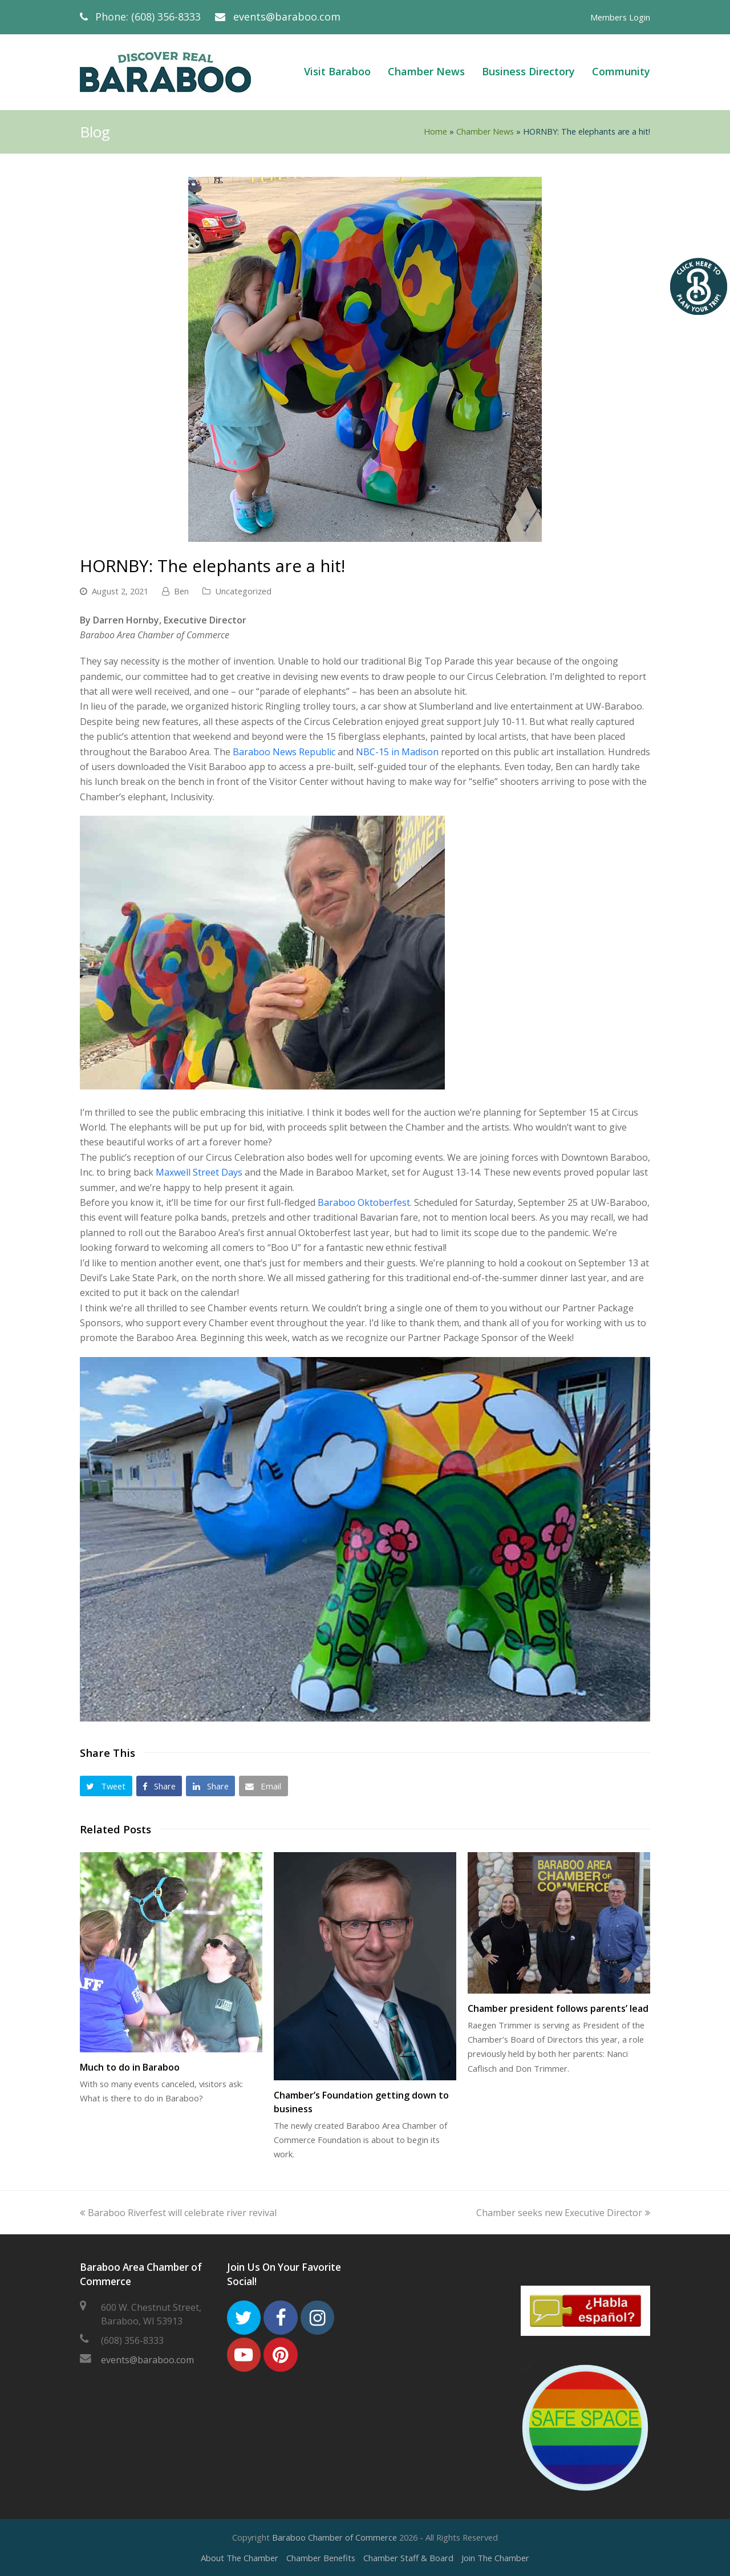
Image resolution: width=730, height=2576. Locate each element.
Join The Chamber (495, 2557)
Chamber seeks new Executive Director (563, 2212)
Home (435, 131)
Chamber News (485, 131)
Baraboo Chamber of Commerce (334, 2537)
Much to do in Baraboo (130, 2067)
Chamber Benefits (320, 2557)
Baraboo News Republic (284, 752)
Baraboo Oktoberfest (364, 1202)
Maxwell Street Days (199, 1172)
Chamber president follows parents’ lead (558, 2008)
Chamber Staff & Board (408, 2557)
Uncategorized (243, 591)
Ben (181, 591)
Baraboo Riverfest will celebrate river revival (178, 2212)
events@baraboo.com (286, 16)
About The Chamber (239, 2557)
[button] (106, 1786)
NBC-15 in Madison (397, 752)
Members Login (620, 17)
